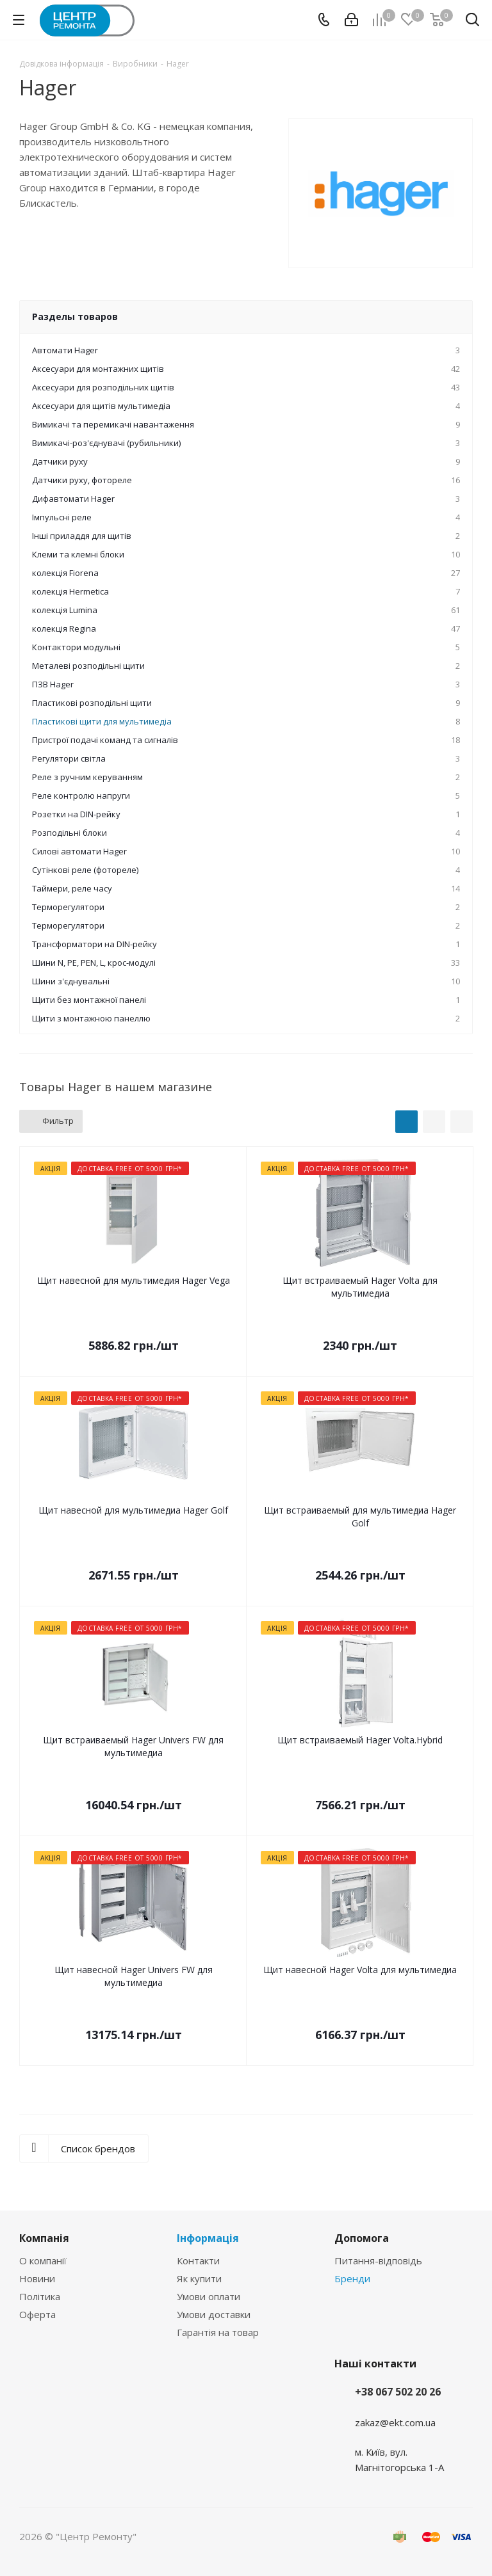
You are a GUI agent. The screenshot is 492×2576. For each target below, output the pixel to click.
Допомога (361, 2238)
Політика (39, 2296)
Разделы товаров (75, 316)
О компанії (43, 2260)
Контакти (198, 2260)
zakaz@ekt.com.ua (395, 2422)
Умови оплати (208, 2296)
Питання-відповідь (378, 2260)
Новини (37, 2278)
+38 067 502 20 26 (398, 2392)
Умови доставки (213, 2314)
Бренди (352, 2278)
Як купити (199, 2278)
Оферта (37, 2314)
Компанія (44, 2238)
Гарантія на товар (218, 2332)
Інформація (208, 2238)
